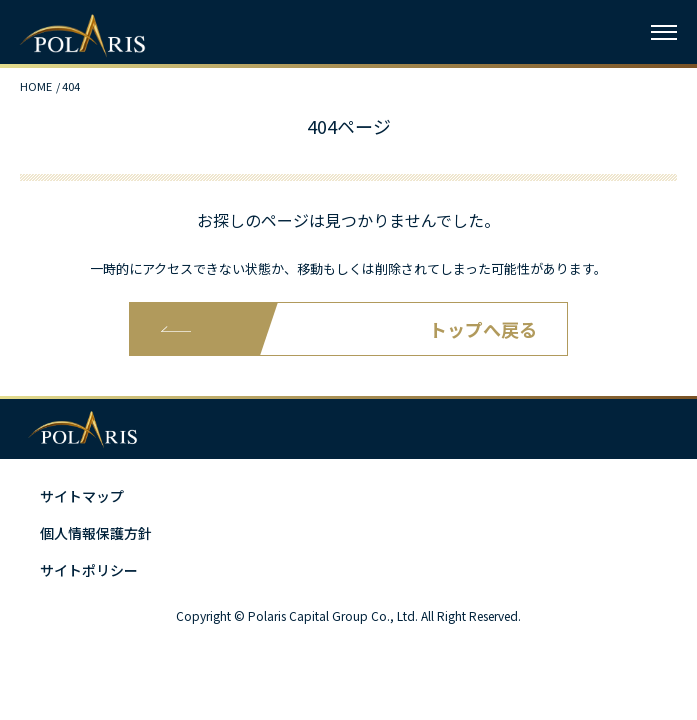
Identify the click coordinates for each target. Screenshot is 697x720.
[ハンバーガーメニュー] (664, 32)
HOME (36, 86)
